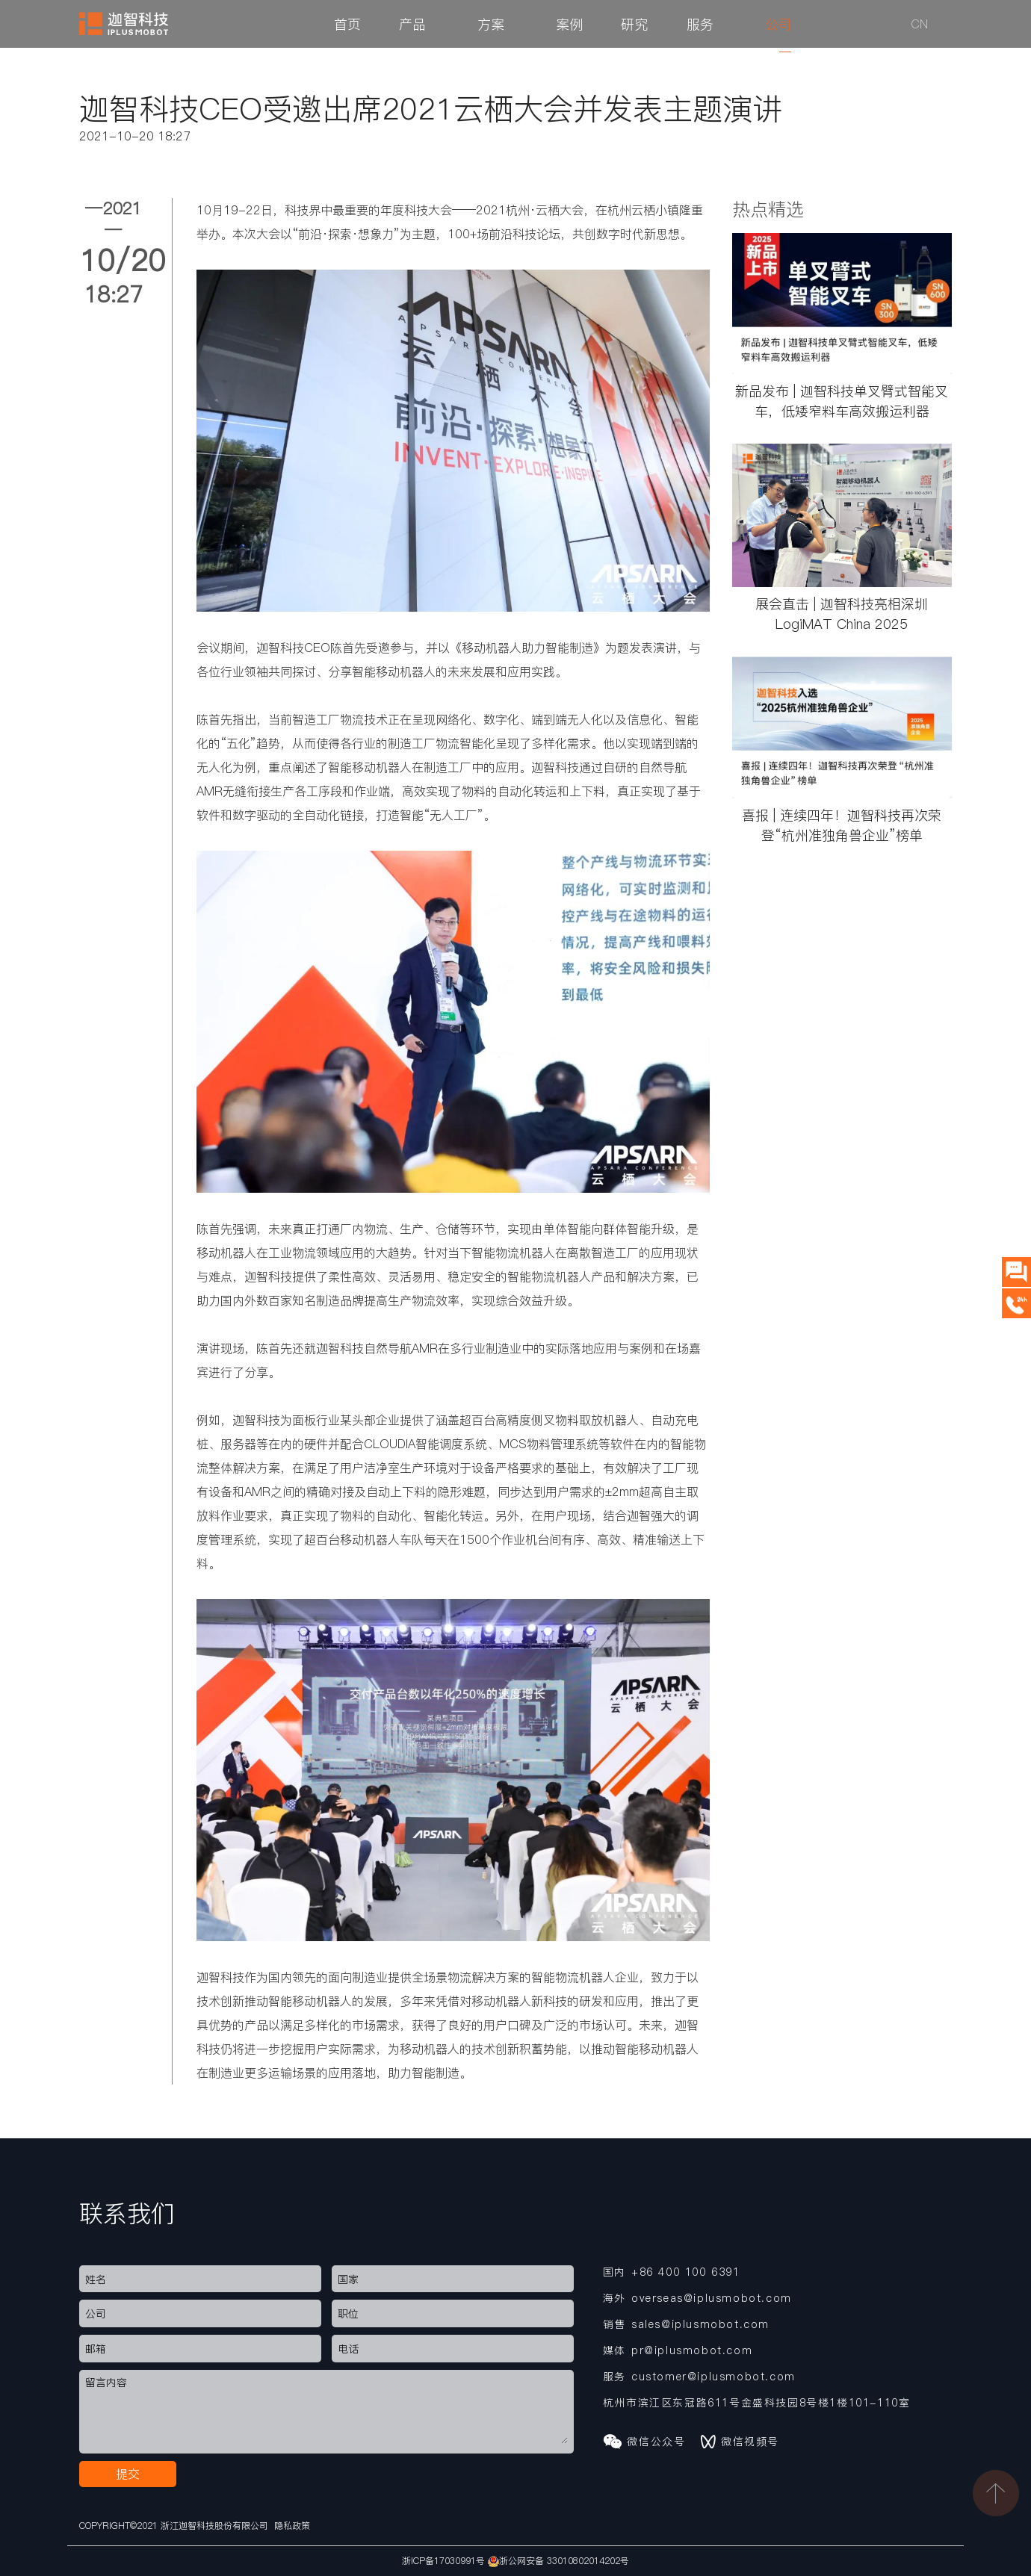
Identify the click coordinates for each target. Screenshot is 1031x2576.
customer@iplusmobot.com (713, 2376)
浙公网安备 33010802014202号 (558, 2560)
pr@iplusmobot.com (691, 2350)
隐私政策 (292, 2525)
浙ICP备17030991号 (443, 2560)
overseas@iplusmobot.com (711, 2298)
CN (919, 23)
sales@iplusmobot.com (700, 2324)
